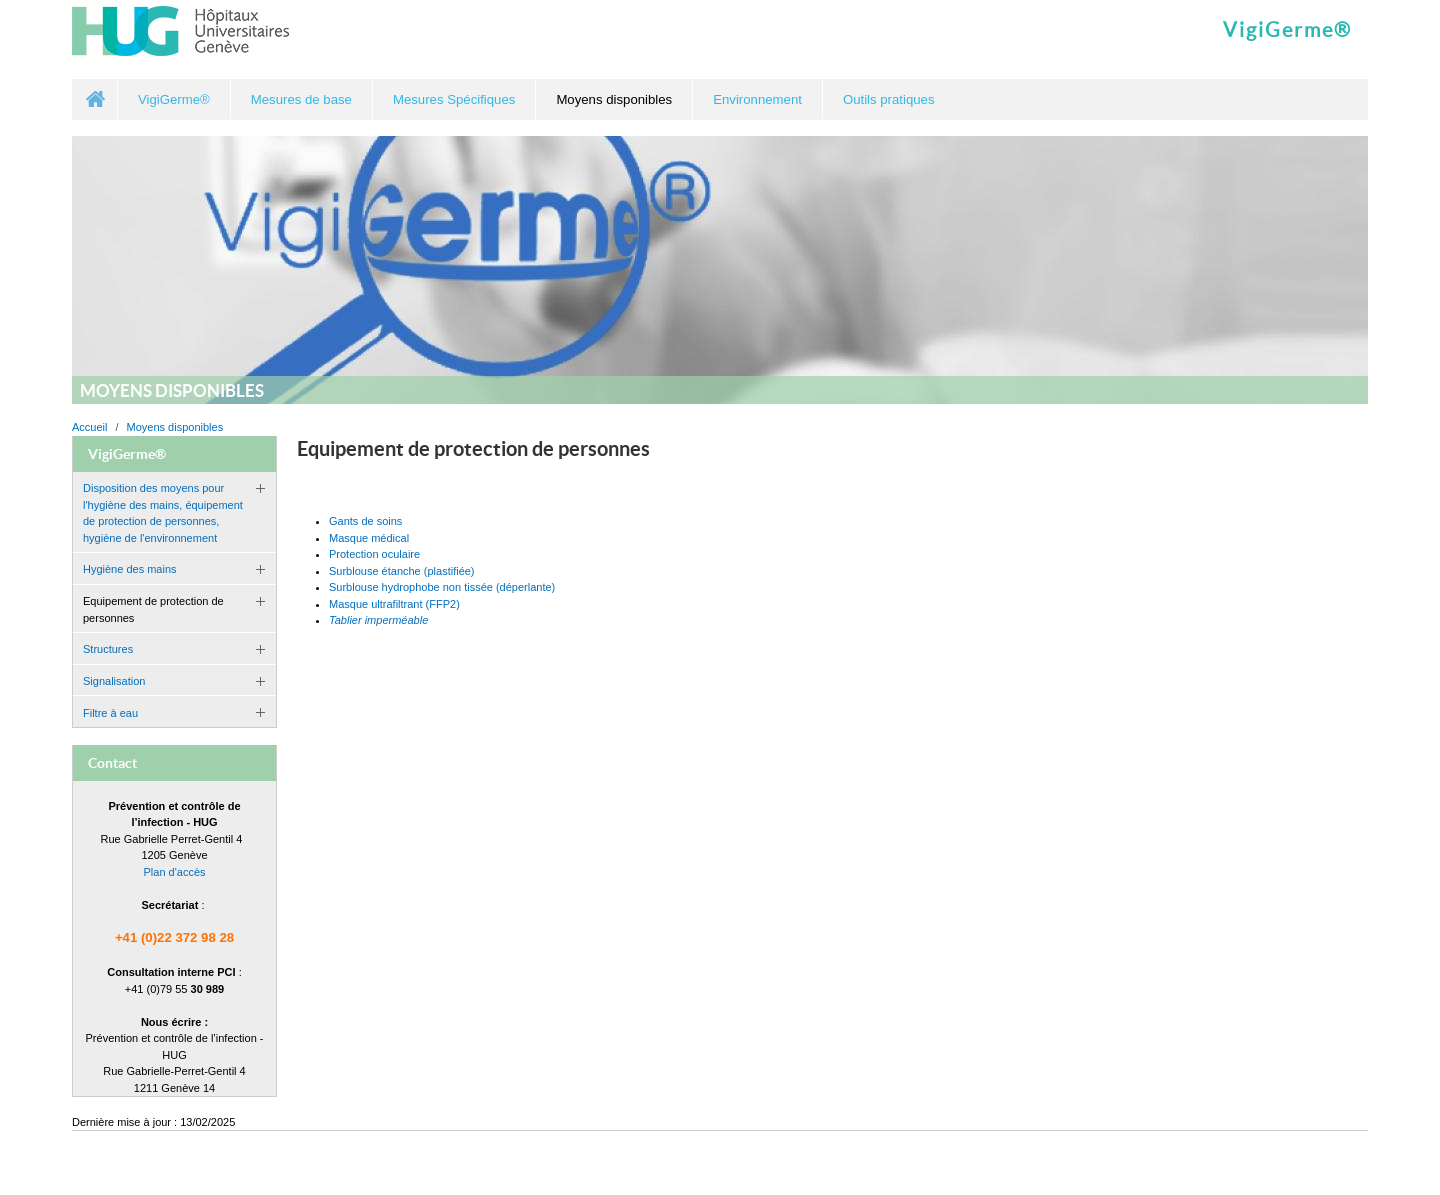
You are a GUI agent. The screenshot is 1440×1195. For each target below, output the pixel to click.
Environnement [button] (757, 99)
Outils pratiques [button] (889, 99)
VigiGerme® (1287, 30)
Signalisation (114, 681)
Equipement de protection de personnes (153, 609)
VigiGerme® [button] (174, 99)
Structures (108, 649)
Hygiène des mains (130, 569)
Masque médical (369, 538)
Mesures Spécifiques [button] (454, 99)
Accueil (95, 99)
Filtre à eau (110, 713)
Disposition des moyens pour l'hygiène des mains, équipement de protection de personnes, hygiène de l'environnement (163, 513)
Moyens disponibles (175, 427)
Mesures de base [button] (301, 99)
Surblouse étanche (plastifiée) (402, 571)
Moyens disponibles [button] (614, 99)
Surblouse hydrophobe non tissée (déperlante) (442, 587)
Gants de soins (365, 521)
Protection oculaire (374, 554)
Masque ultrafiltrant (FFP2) (394, 604)
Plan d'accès (174, 872)
